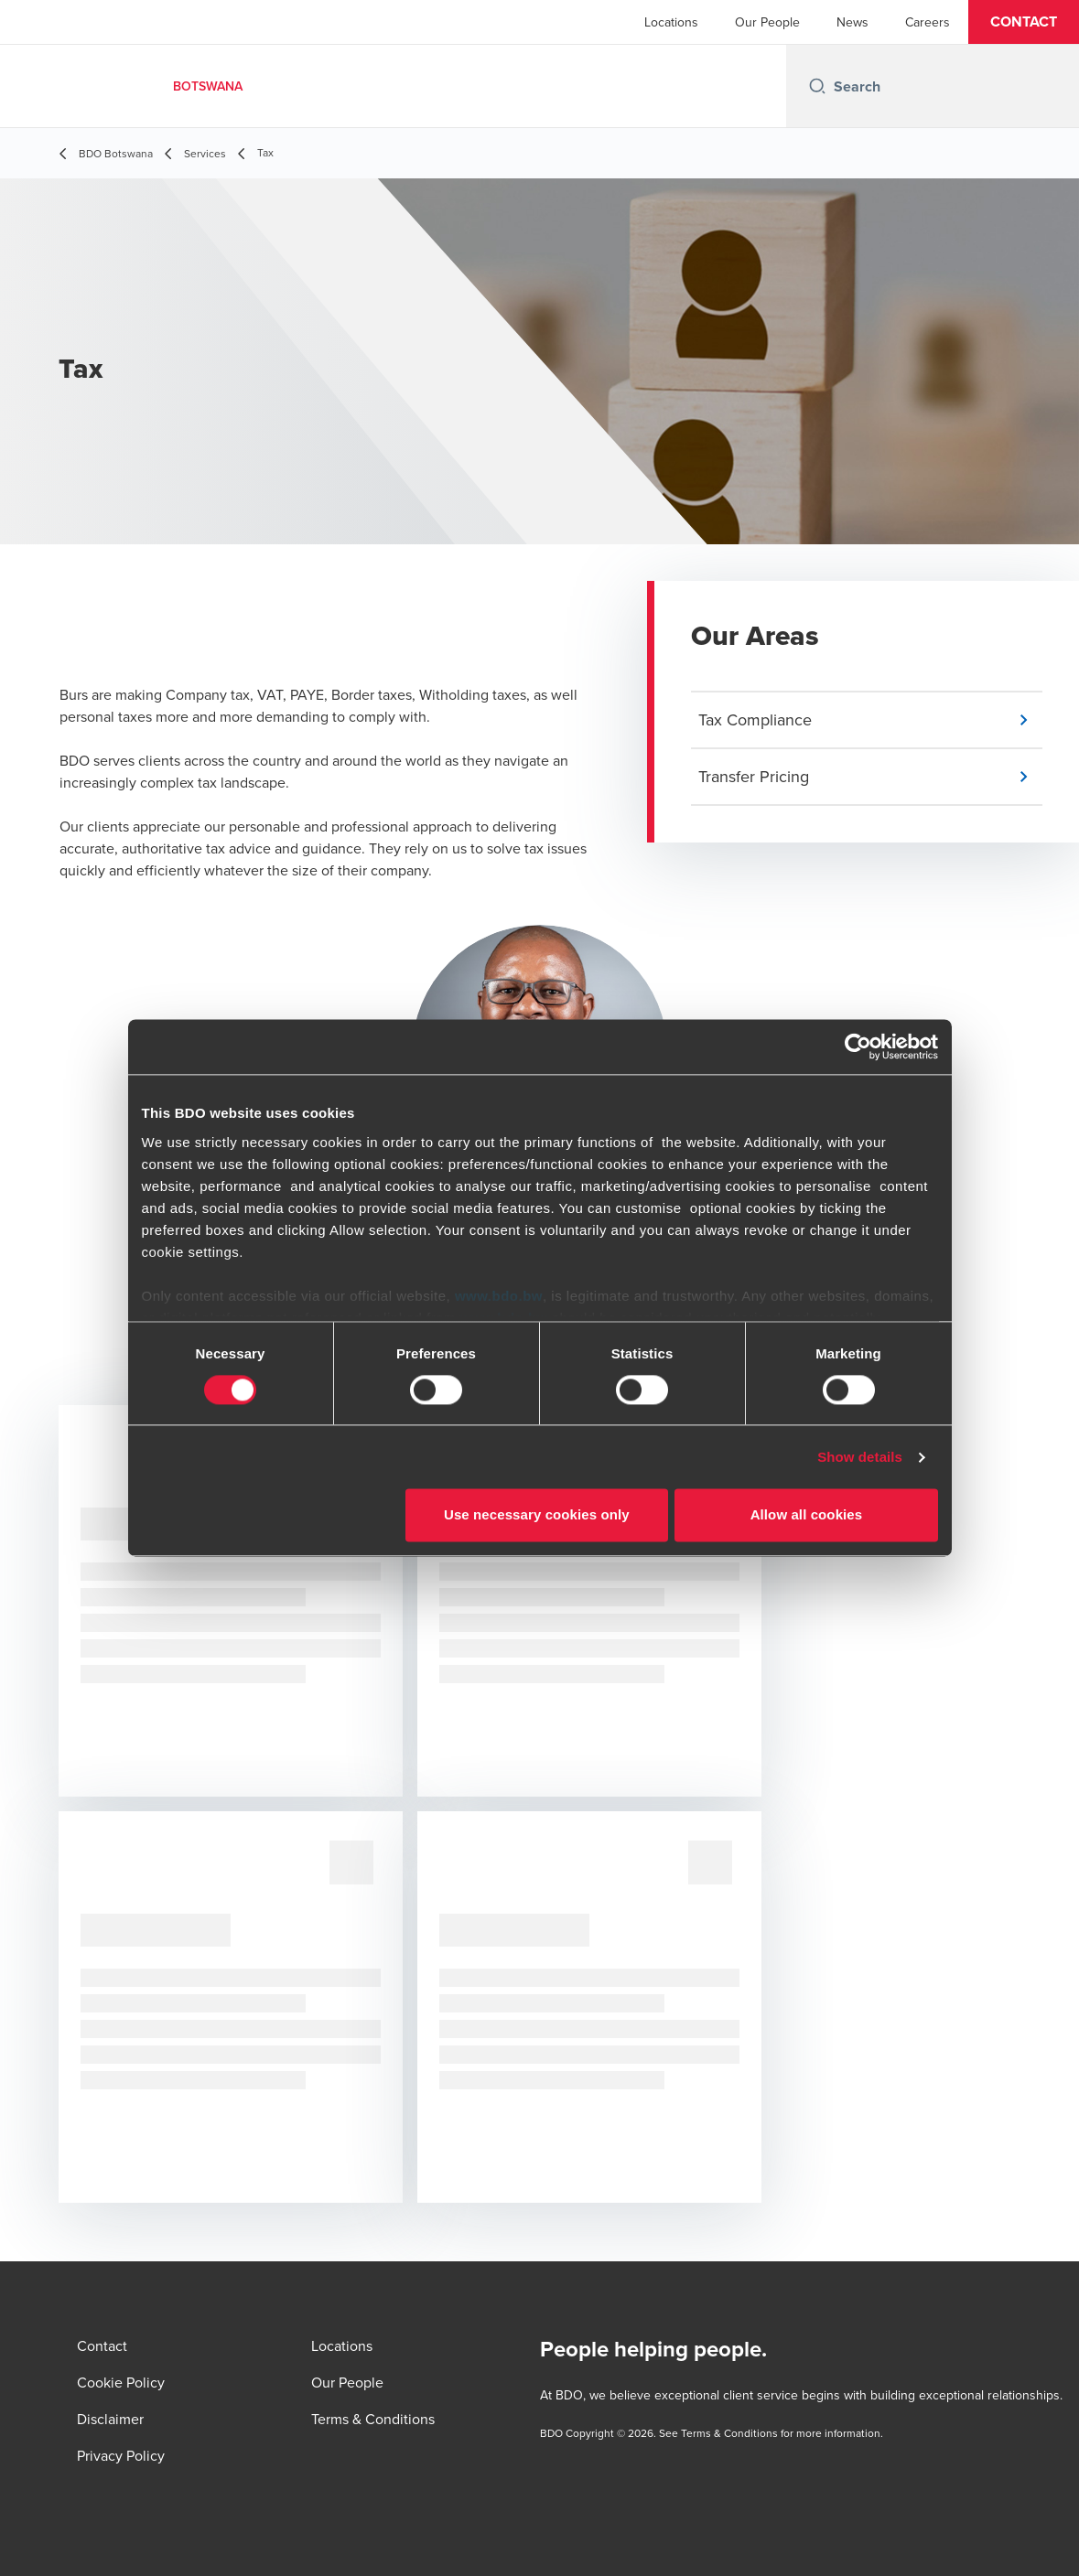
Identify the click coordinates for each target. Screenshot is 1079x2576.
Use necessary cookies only (537, 1515)
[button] (1023, 22)
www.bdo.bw (499, 1296)
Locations (671, 22)
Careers (927, 22)
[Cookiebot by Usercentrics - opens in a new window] (858, 1046)
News (852, 22)
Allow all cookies (806, 1515)
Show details (859, 1457)
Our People (767, 22)
